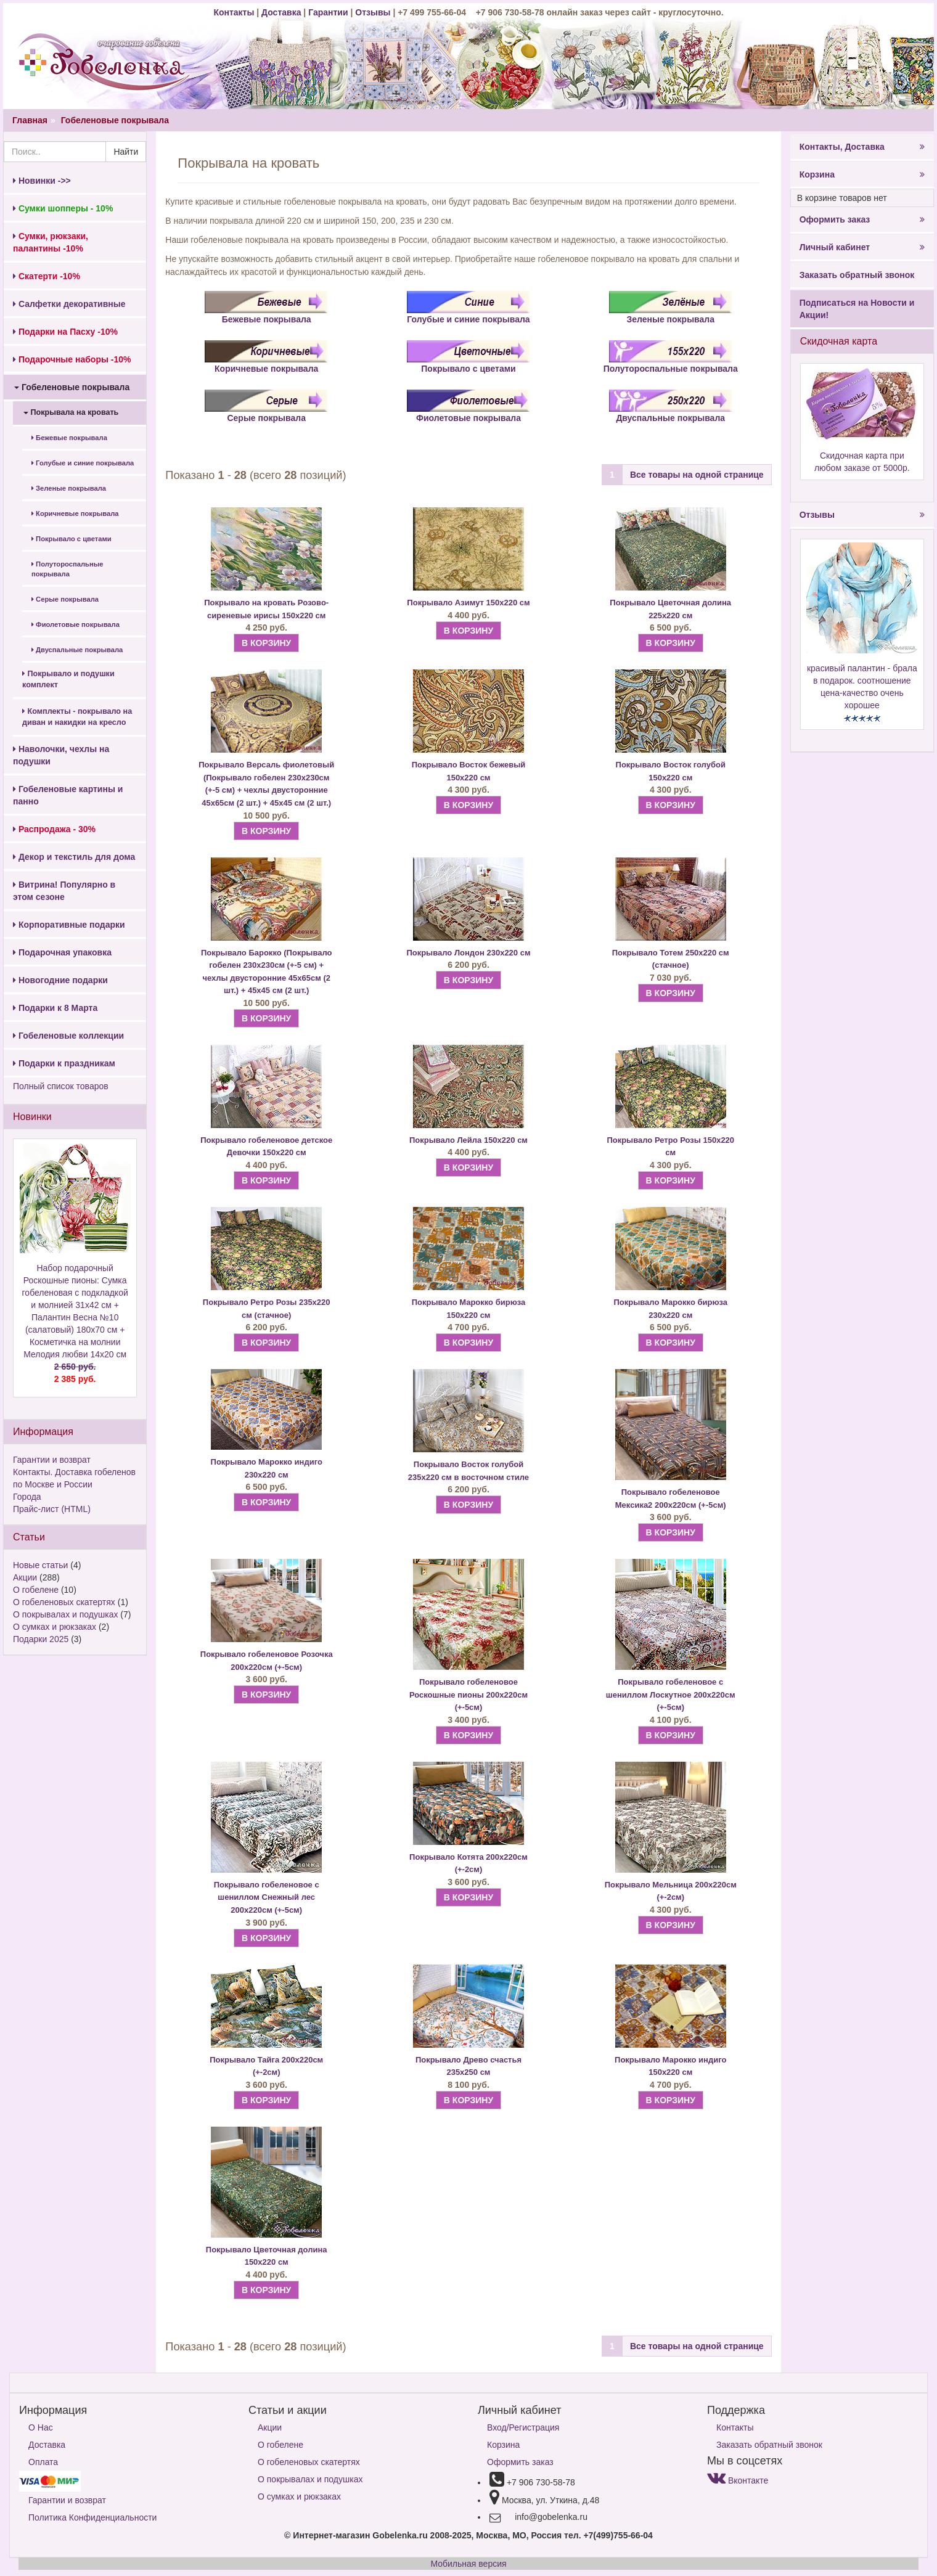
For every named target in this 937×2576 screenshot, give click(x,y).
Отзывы (374, 12)
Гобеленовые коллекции (68, 1036)
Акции (25, 1577)
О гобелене (36, 1590)
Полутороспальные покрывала (67, 569)
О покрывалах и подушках (65, 1614)
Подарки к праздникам (64, 1063)
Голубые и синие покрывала (82, 463)
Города (27, 1497)
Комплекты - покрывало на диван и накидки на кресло (77, 717)
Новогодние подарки (60, 980)
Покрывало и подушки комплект (68, 679)
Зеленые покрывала (68, 488)
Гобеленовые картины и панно (68, 795)
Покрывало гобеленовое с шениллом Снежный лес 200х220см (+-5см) (266, 1897)
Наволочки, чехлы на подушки (61, 755)
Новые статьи (40, 1565)
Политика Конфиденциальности (92, 2517)
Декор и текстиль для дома (74, 857)
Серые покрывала (65, 599)
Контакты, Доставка (862, 147)
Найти (125, 152)
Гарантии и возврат (52, 1460)
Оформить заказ (862, 219)
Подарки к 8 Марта (55, 1008)
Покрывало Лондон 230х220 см (468, 952)
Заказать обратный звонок (857, 275)
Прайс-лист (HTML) (52, 1509)
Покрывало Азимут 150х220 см (468, 602)
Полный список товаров (60, 1086)
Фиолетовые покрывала (75, 624)
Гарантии (328, 12)
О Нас (40, 2427)
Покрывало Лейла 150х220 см (468, 1140)
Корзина (862, 174)
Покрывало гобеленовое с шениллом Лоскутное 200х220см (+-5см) (670, 1694)
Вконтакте (737, 2480)
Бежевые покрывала (69, 437)
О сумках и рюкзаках (54, 1627)
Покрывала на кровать (70, 412)
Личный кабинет (862, 247)
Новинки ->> (42, 181)
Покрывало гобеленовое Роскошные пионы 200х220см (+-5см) (468, 1694)
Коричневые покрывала (75, 513)
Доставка (281, 12)
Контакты (234, 12)
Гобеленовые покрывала (115, 120)
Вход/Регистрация (523, 2427)
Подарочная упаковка (62, 952)
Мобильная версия (468, 2564)
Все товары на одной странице (697, 475)
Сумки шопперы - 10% (63, 208)
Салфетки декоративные (69, 304)
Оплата (43, 2462)
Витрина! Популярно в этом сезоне (64, 891)
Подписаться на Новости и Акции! (857, 309)
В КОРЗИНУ (266, 643)
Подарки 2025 (40, 1639)
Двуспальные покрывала (77, 649)
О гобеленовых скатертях (64, 1602)
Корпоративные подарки (69, 925)
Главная (29, 120)
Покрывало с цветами (71, 538)
